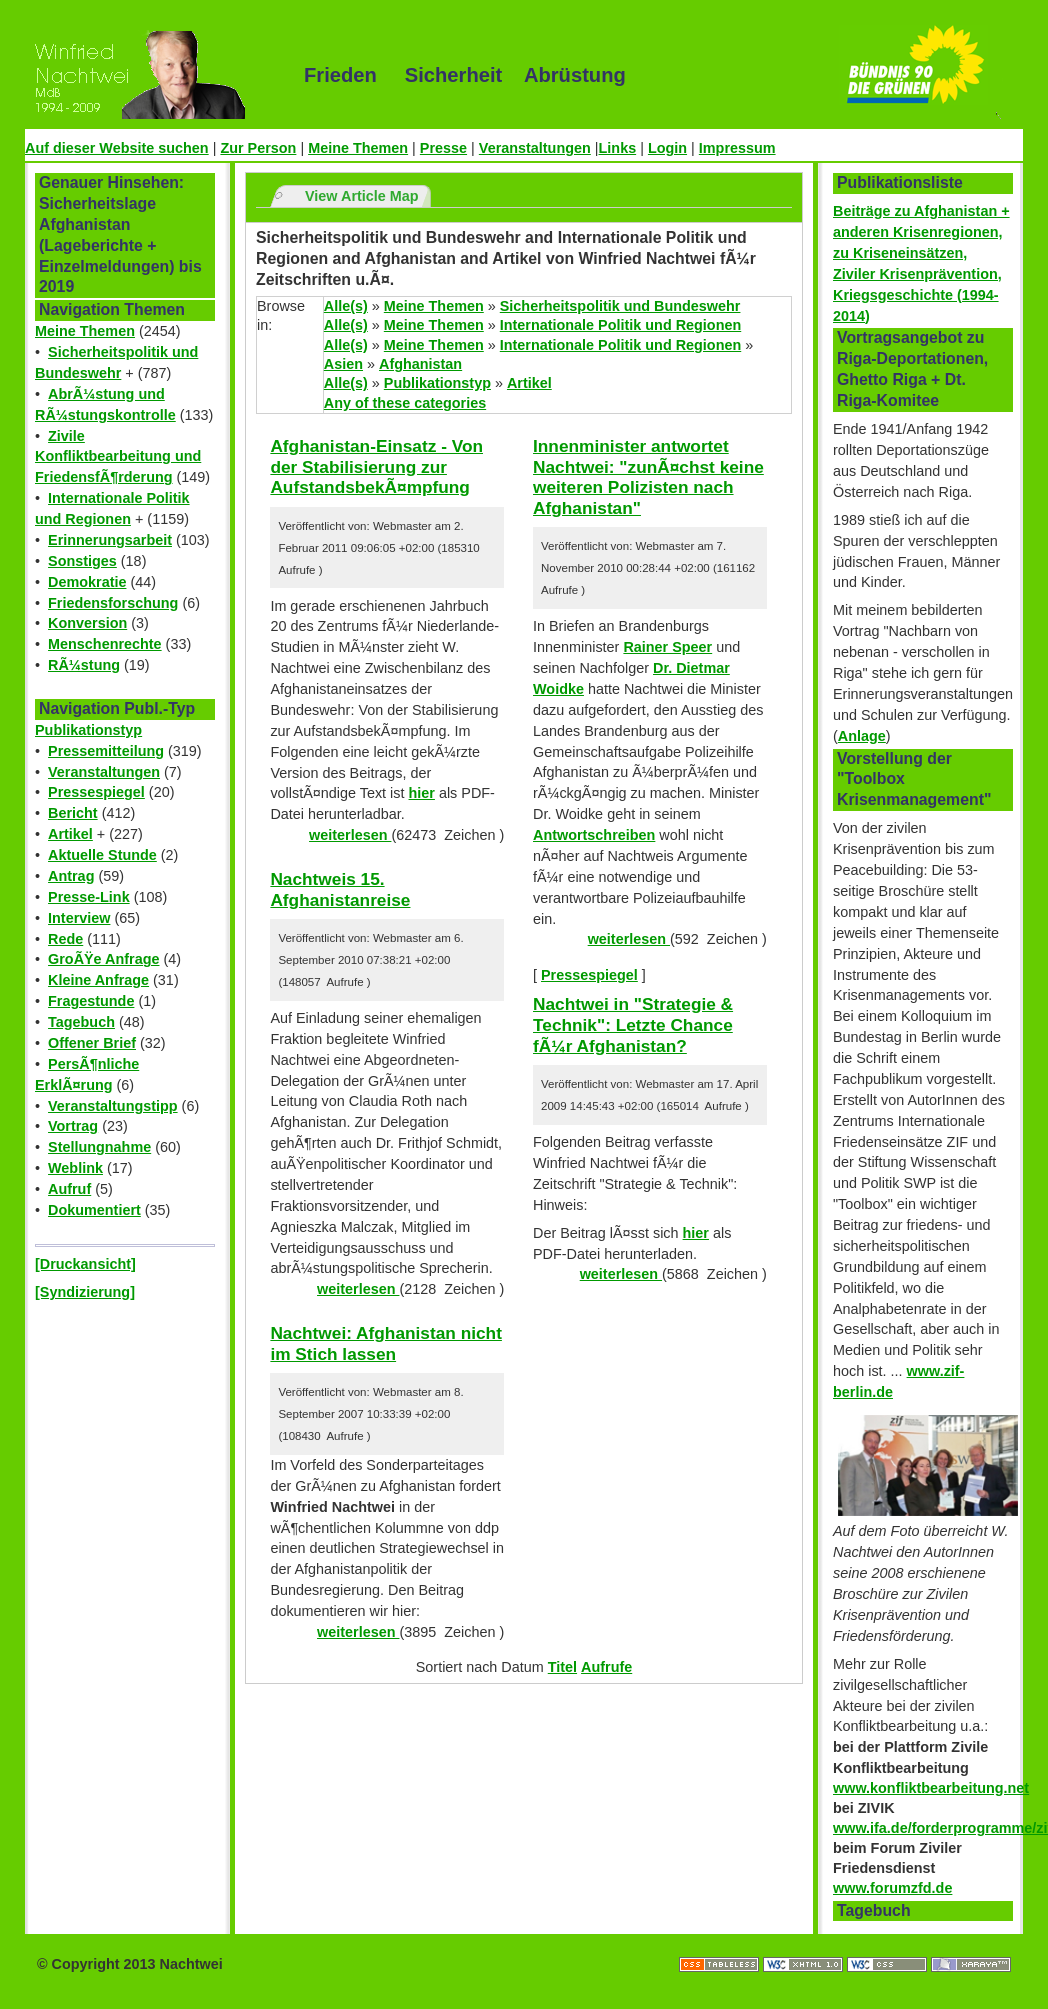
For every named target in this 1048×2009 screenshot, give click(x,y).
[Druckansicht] (85, 1264)
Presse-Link (89, 897)
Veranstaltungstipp (113, 1106)
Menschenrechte (105, 644)
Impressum (737, 148)
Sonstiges (82, 561)
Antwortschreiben (594, 835)
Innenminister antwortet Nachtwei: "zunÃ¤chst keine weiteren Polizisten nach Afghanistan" (648, 477)
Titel (562, 1667)
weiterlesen (350, 835)
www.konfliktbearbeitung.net (931, 1788)
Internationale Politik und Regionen (620, 325)
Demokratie (87, 582)
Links (618, 148)
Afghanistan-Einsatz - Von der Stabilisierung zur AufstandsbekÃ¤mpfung (376, 466)
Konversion (87, 623)
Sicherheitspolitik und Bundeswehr (620, 306)
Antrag (71, 876)
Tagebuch (81, 1022)
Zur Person (258, 148)
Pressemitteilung (106, 751)
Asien (343, 364)
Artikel (70, 834)
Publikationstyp (88, 730)
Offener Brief (92, 1043)
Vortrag (73, 1126)
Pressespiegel (96, 792)
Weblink (75, 1168)
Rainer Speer (667, 647)
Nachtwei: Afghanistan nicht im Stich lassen (386, 1343)
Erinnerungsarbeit (110, 540)
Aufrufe (606, 1667)
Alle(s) (346, 306)
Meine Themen (358, 148)
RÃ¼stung (84, 665)
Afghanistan (420, 364)
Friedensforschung (113, 603)
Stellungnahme (99, 1147)
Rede (65, 939)
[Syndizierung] (85, 1292)
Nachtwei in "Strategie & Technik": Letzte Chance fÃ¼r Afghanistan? (633, 1024)
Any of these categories (405, 403)
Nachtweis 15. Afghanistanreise (340, 889)
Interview (79, 918)
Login (667, 148)
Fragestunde (91, 1001)
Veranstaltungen (535, 148)
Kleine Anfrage (98, 980)
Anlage (862, 736)
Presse (443, 148)
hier (422, 793)
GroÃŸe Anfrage (103, 959)
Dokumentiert (94, 1210)
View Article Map (362, 196)
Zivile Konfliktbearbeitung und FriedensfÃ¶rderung (118, 457)
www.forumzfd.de (892, 1888)
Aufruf (69, 1189)
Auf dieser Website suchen (117, 148)
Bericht (73, 813)
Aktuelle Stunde (102, 855)
